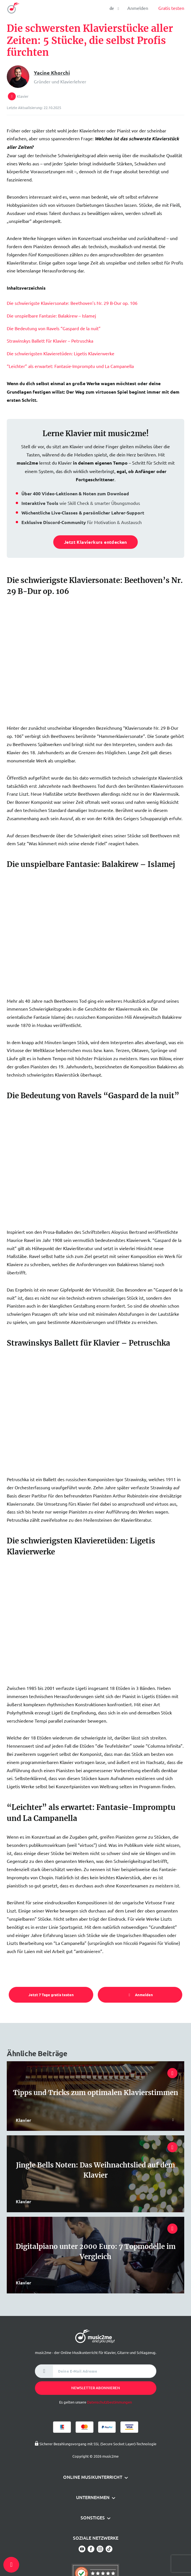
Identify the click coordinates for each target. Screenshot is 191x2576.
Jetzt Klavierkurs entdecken (95, 542)
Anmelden (137, 8)
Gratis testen (171, 8)
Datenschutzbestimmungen (109, 2402)
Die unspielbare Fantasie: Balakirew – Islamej (51, 315)
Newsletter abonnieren (95, 2387)
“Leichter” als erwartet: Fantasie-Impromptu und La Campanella (70, 366)
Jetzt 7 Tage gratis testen (51, 1994)
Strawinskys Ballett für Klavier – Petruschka (50, 340)
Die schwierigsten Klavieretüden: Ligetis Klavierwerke (60, 353)
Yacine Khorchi (52, 72)
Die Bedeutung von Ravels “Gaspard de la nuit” (54, 328)
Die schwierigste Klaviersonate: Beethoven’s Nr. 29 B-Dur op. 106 (72, 303)
